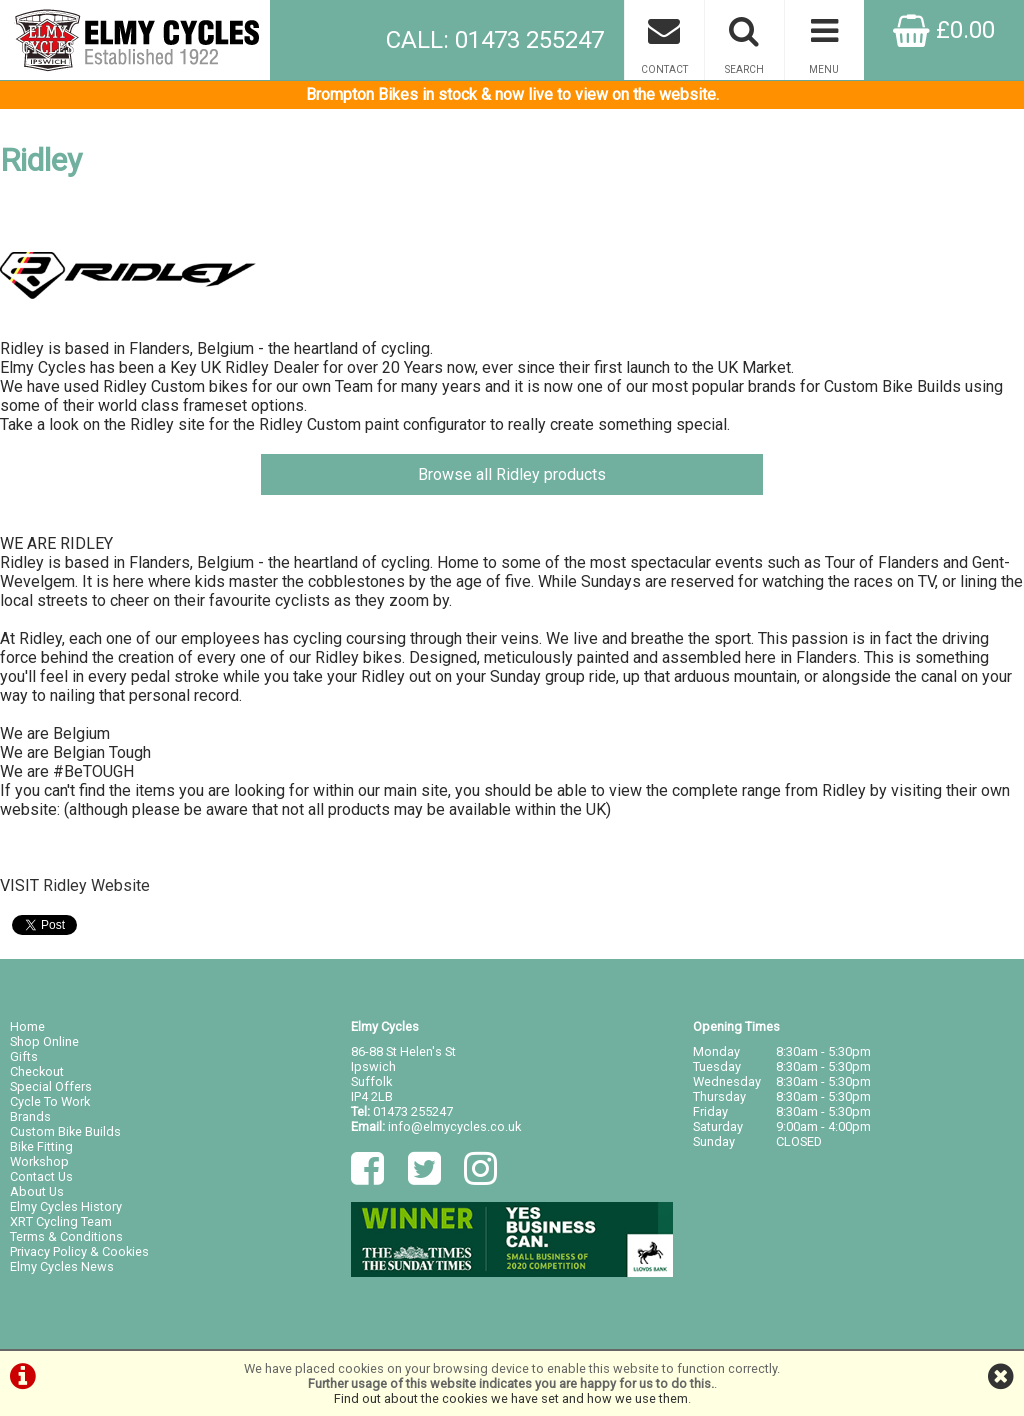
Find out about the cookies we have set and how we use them (511, 1398)
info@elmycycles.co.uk (454, 1126)
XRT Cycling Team (61, 1221)
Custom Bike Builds (65, 1131)
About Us (37, 1191)
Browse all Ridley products (512, 474)
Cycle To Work (50, 1101)
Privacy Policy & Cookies (79, 1251)
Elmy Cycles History (66, 1206)
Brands (30, 1116)
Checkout (37, 1071)
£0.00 (944, 30)
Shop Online (44, 1041)
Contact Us (41, 1176)
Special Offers (51, 1086)
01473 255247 (413, 1111)
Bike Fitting (41, 1146)
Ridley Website (96, 885)
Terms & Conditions (66, 1236)
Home (27, 1026)
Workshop (39, 1161)
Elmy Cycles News (62, 1266)
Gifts (24, 1056)
